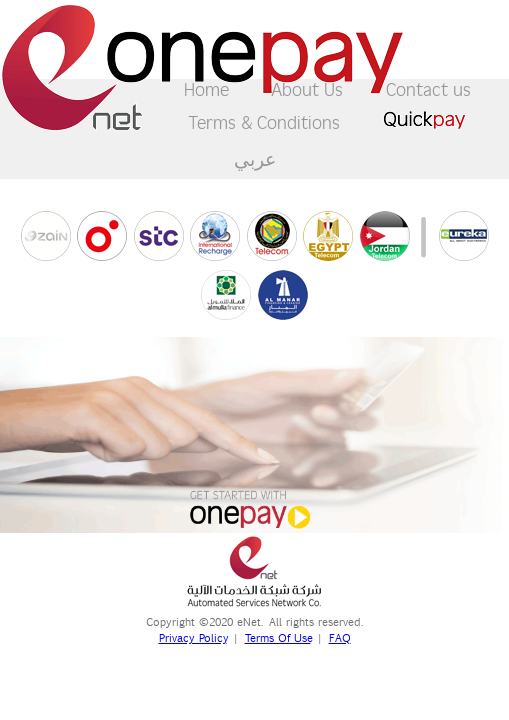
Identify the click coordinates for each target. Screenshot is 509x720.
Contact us (428, 88)
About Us (307, 88)
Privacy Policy (193, 638)
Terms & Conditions (264, 121)
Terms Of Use (278, 638)
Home (206, 88)
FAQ (340, 638)
